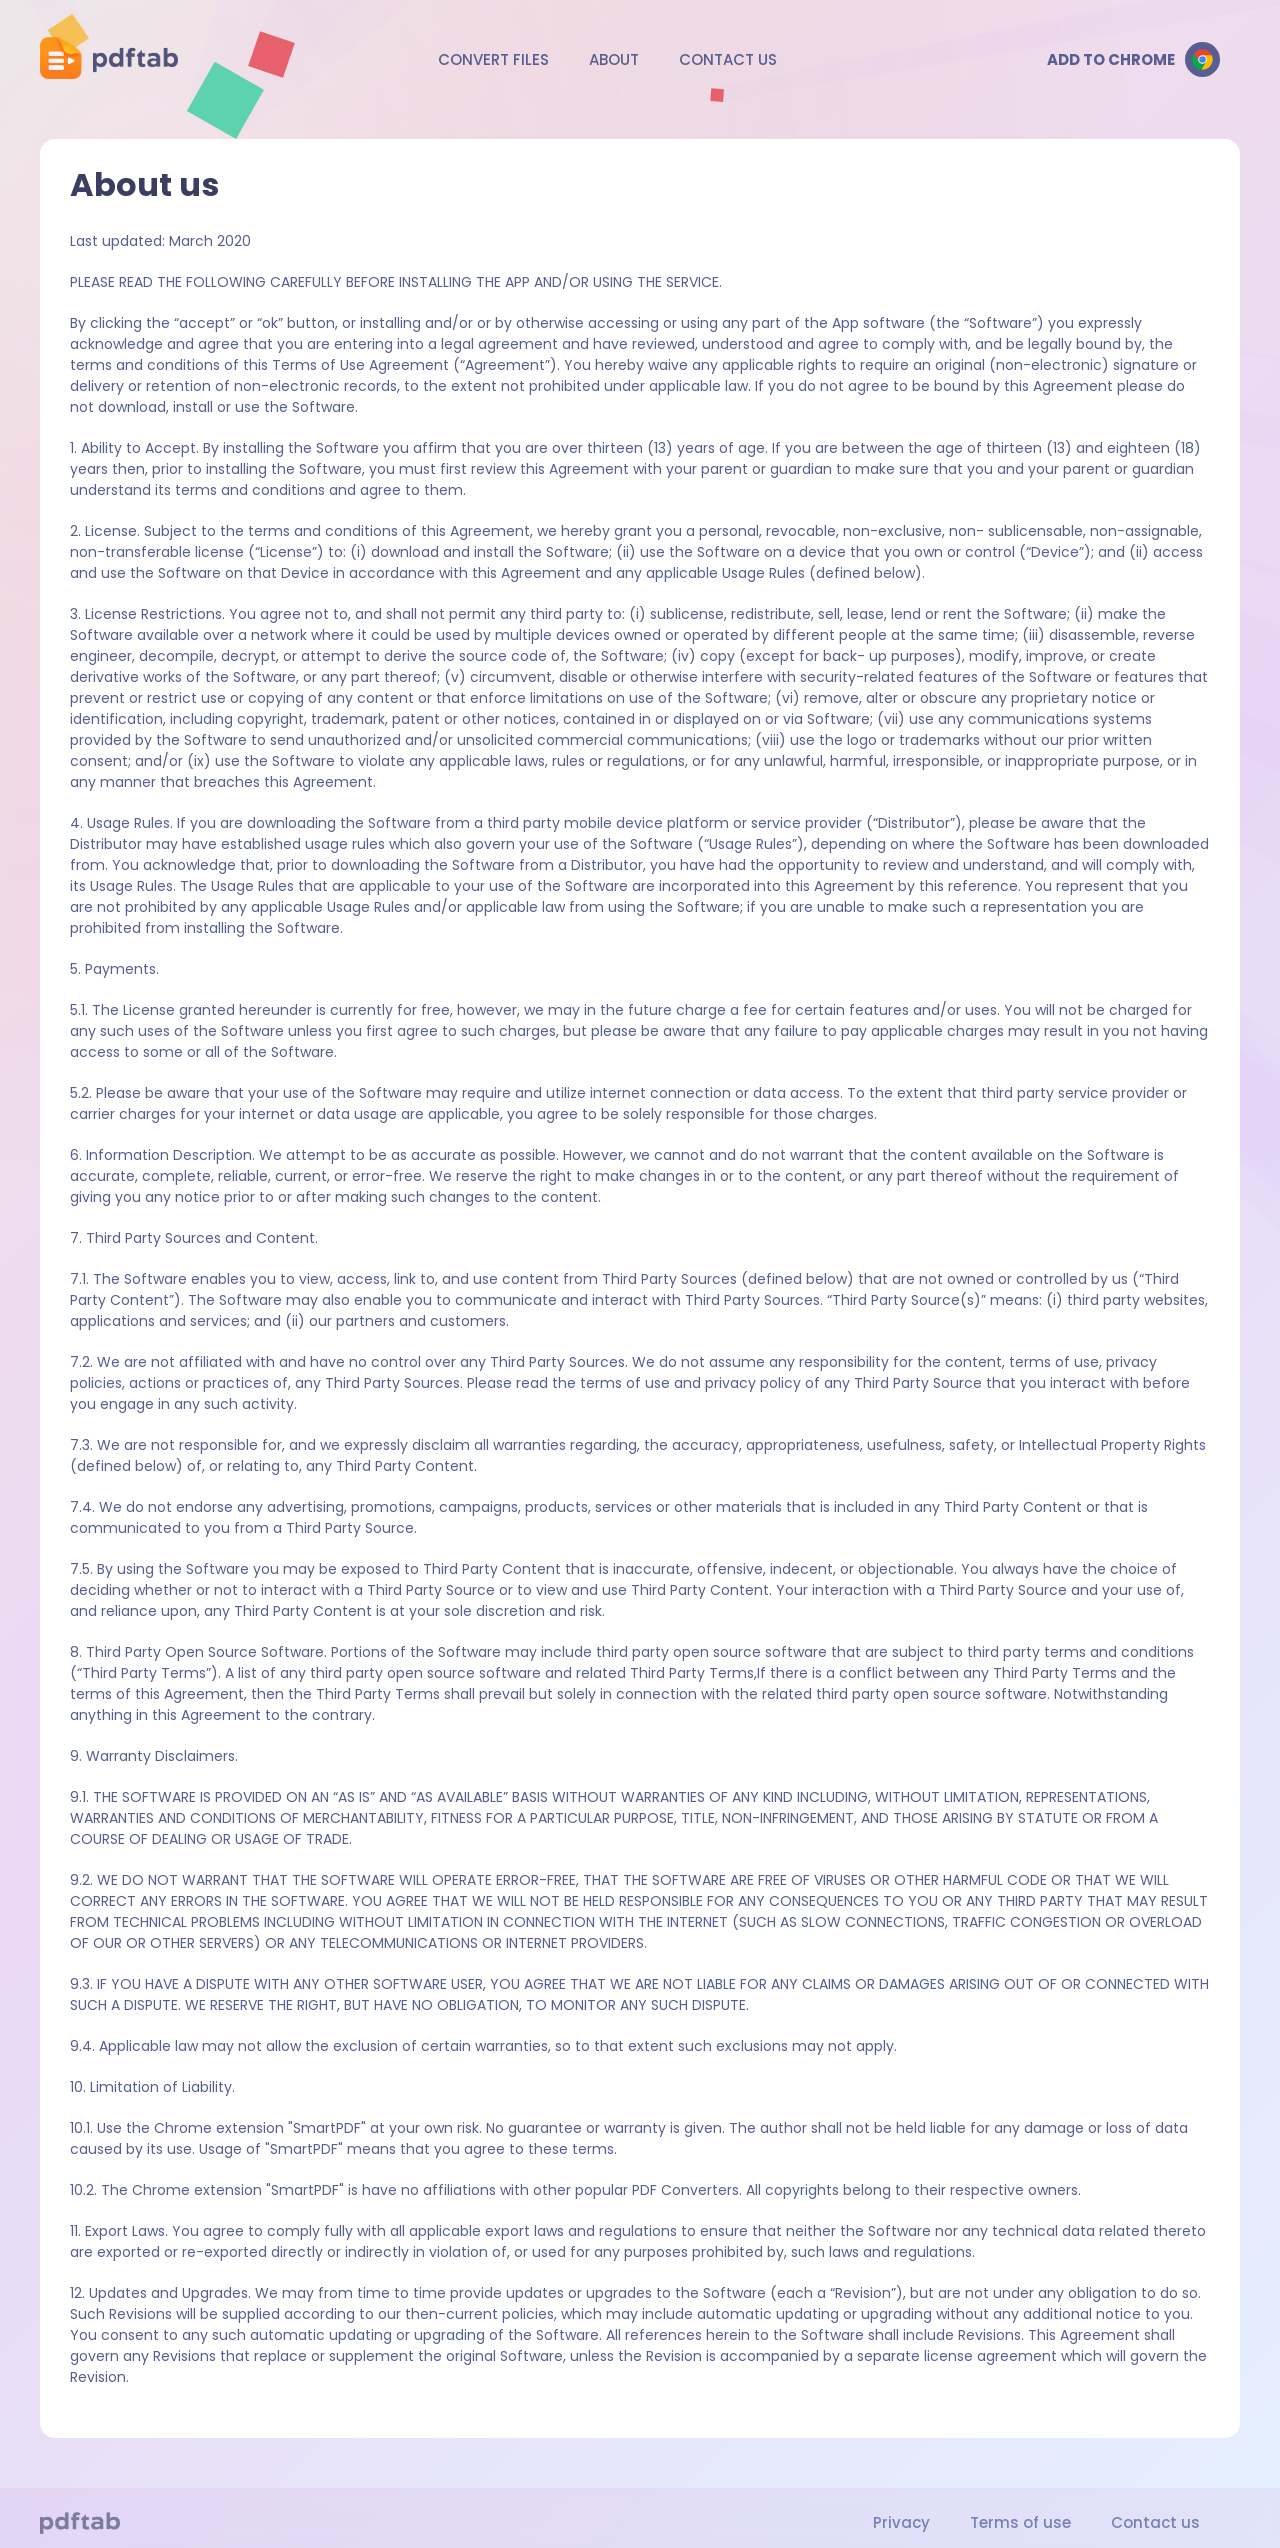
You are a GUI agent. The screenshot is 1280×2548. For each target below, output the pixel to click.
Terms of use (1020, 2522)
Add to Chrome (1133, 59)
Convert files (493, 59)
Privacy (901, 2522)
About (614, 59)
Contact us (728, 59)
